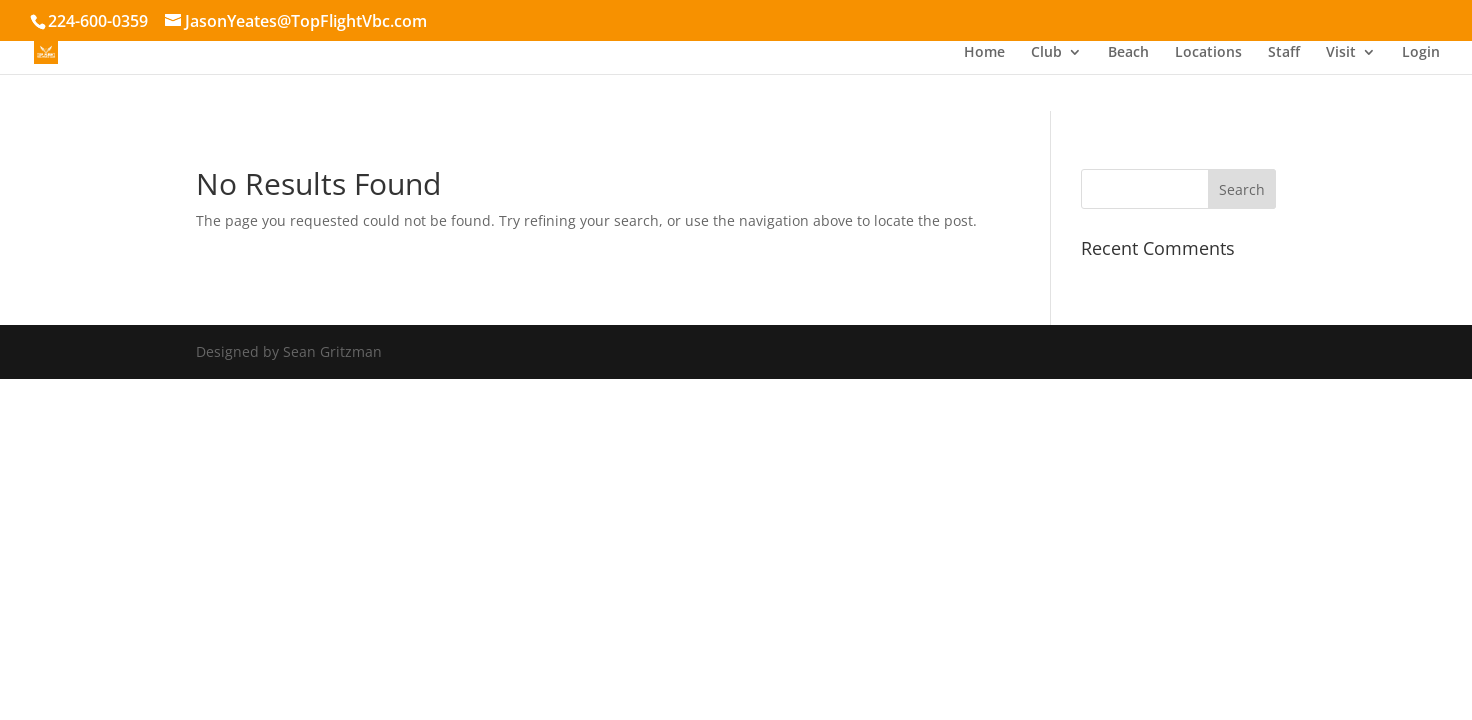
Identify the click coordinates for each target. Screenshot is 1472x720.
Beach (1128, 53)
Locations (1208, 53)
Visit (1341, 53)
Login (1421, 53)
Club (1046, 53)
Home (984, 53)
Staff (1284, 53)
